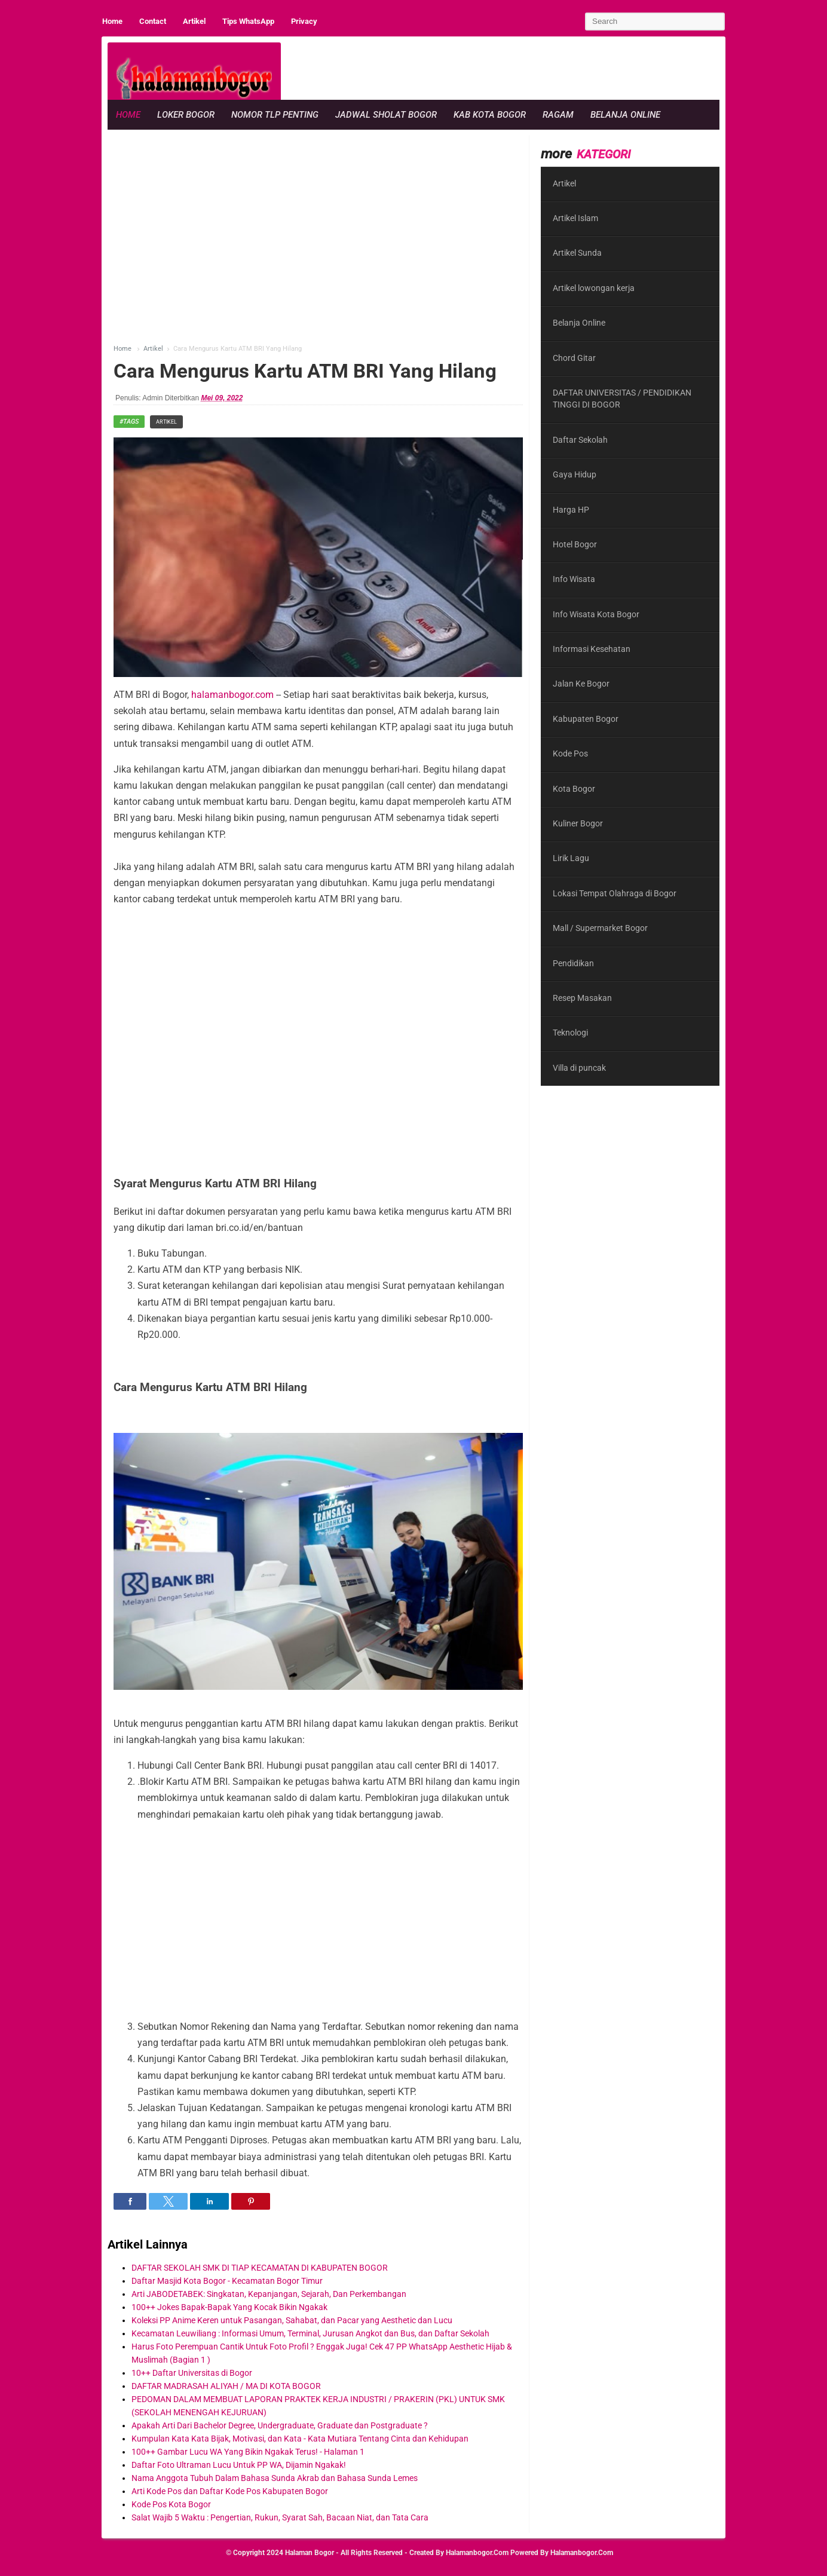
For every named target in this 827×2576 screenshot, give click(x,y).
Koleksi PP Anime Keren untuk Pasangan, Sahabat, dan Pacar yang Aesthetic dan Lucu (291, 2320)
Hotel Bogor (575, 544)
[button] (130, 2201)
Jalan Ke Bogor (581, 683)
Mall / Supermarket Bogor (600, 928)
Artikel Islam (575, 218)
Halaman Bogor (309, 2553)
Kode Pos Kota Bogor (171, 2504)
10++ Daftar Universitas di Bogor (191, 2373)
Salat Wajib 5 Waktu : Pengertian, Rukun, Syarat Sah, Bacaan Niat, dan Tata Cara (279, 2517)
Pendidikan (573, 963)
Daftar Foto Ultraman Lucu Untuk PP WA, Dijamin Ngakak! (238, 2465)
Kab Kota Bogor (490, 114)
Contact (152, 21)
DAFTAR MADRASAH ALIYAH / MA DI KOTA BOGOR (226, 2386)
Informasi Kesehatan (591, 649)
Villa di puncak (579, 1068)
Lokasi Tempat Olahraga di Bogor (614, 893)
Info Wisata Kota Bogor (596, 614)
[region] (501, 69)
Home (112, 21)
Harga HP (571, 509)
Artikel (194, 21)
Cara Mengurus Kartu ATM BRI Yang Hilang (305, 371)
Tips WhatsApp (248, 21)
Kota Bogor (574, 789)
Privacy (304, 21)
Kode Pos (570, 753)
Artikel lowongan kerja (594, 288)
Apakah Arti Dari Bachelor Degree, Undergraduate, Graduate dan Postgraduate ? (279, 2425)
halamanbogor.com (231, 694)
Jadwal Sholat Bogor (386, 114)
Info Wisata (574, 579)
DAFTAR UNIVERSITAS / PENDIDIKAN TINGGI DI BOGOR (622, 398)
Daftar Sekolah (580, 440)
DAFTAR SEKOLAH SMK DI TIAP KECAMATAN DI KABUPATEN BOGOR (259, 2267)
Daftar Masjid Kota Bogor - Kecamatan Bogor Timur (227, 2281)
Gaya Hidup (574, 474)
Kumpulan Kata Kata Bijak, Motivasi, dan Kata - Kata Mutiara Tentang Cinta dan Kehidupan (299, 2438)
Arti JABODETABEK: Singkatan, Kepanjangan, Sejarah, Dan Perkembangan (268, 2294)
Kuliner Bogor (578, 823)
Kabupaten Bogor (585, 719)
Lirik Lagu (571, 858)
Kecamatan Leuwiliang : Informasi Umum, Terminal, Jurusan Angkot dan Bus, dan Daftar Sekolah (310, 2333)
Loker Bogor (186, 114)
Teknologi (570, 1032)
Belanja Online (625, 114)
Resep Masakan (582, 998)
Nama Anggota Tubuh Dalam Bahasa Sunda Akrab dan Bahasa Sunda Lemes (274, 2478)
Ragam (558, 114)
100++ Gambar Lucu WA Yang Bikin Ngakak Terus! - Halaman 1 (248, 2451)
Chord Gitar (574, 358)
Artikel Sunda (577, 253)
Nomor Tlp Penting (274, 114)
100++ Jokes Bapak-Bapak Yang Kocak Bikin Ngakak (229, 2307)
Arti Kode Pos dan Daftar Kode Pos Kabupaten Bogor (229, 2491)
